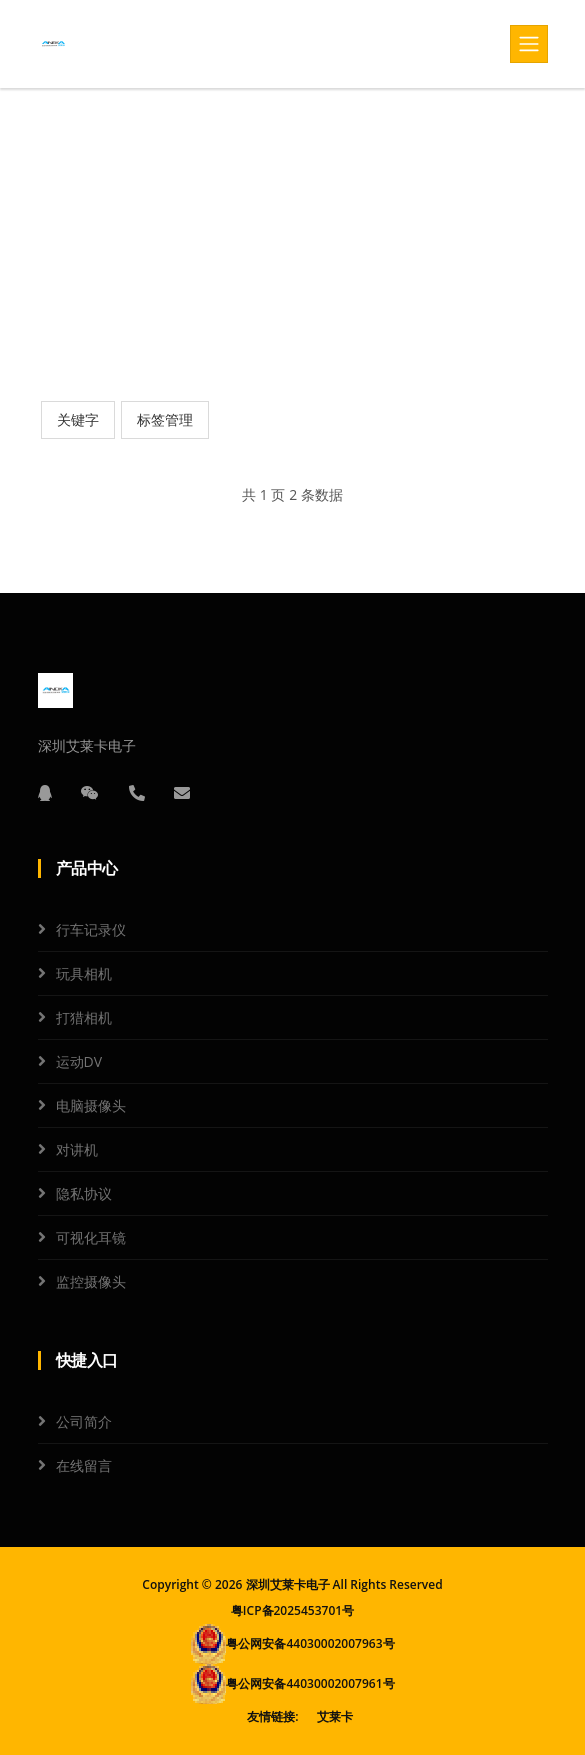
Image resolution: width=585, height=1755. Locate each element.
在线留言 (84, 1465)
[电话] (137, 793)
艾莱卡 (335, 1716)
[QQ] (45, 793)
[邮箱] (182, 793)
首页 (258, 223)
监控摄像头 (91, 1281)
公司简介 (84, 1421)
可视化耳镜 (91, 1237)
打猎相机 (84, 1017)
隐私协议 (84, 1193)
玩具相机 (84, 973)
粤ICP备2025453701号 (292, 1610)
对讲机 (77, 1149)
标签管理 (165, 419)
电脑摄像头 (91, 1105)
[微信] (90, 793)
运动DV (79, 1061)
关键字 (78, 419)
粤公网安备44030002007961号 (310, 1683)
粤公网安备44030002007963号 (310, 1643)
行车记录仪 (91, 929)
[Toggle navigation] (529, 44)
